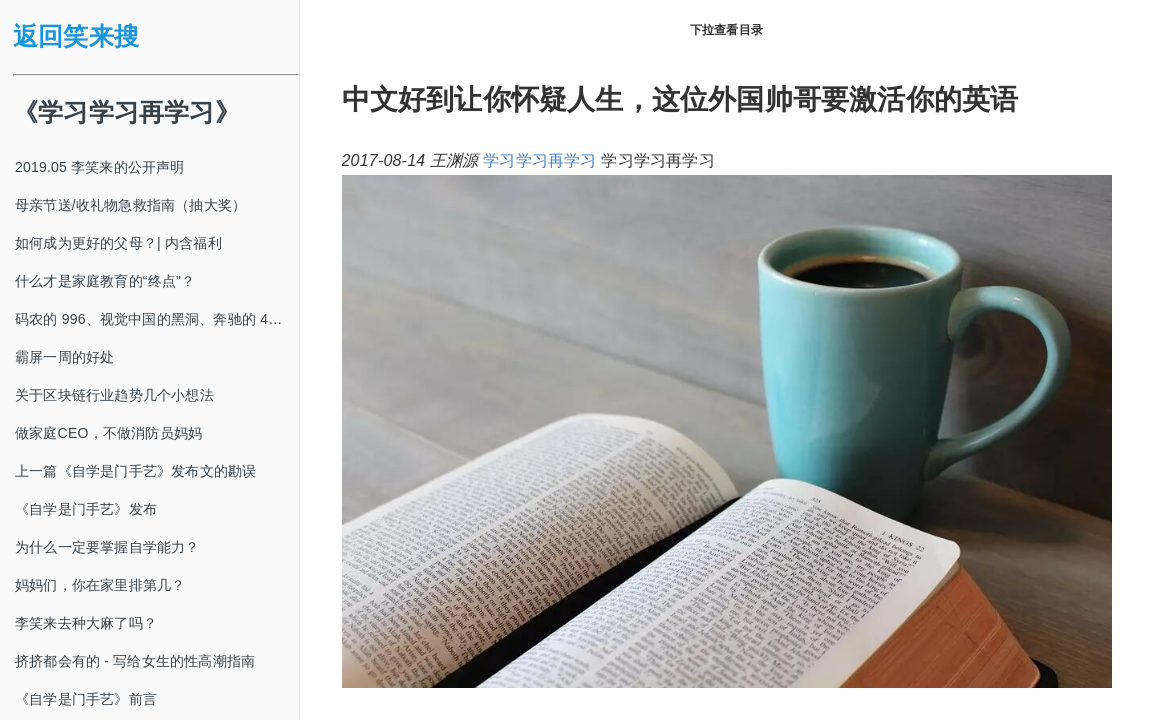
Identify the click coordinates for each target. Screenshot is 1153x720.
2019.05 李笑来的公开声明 (100, 167)
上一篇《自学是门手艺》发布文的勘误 (135, 471)
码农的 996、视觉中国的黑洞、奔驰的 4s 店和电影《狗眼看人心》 (157, 319)
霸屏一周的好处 (64, 357)
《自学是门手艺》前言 (86, 699)
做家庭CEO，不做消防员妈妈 (108, 433)
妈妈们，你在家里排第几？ (100, 585)
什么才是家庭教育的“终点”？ (105, 281)
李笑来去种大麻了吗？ (86, 623)
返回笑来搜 (76, 36)
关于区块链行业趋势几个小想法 (114, 395)
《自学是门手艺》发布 (86, 509)
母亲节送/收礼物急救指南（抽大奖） (130, 205)
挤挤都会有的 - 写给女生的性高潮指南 (135, 661)
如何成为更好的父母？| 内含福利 (118, 243)
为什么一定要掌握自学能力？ (107, 547)
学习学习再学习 (539, 160)
